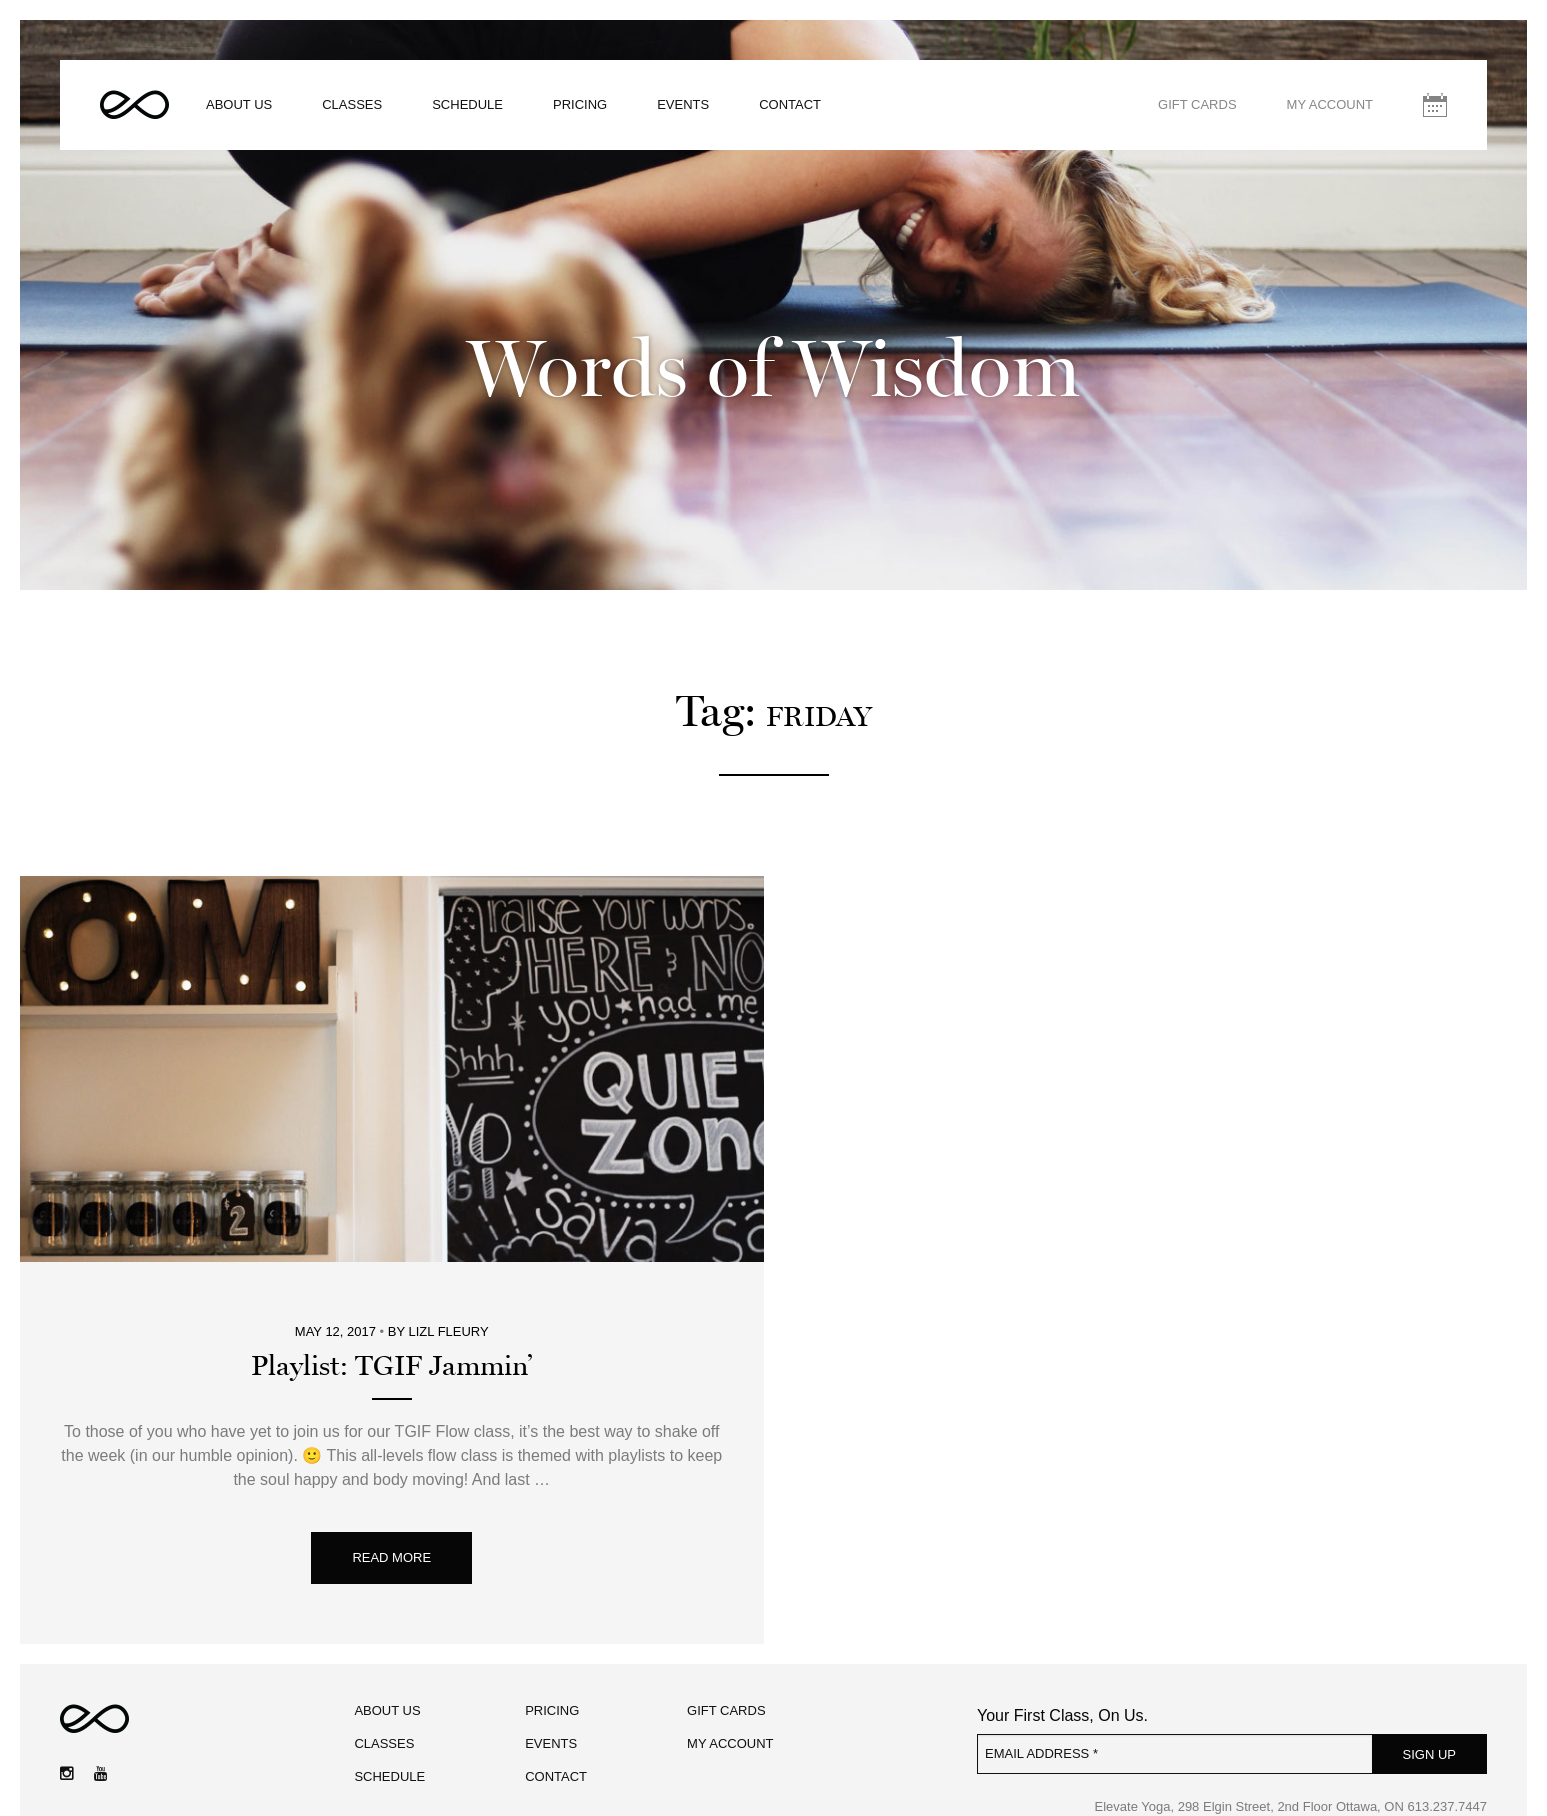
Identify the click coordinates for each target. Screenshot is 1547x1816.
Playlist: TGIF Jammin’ (391, 1366)
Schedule (467, 104)
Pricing (580, 104)
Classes (352, 104)
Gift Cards (1197, 104)
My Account (1330, 104)
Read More (391, 1557)
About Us (239, 104)
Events (683, 104)
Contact (790, 104)
